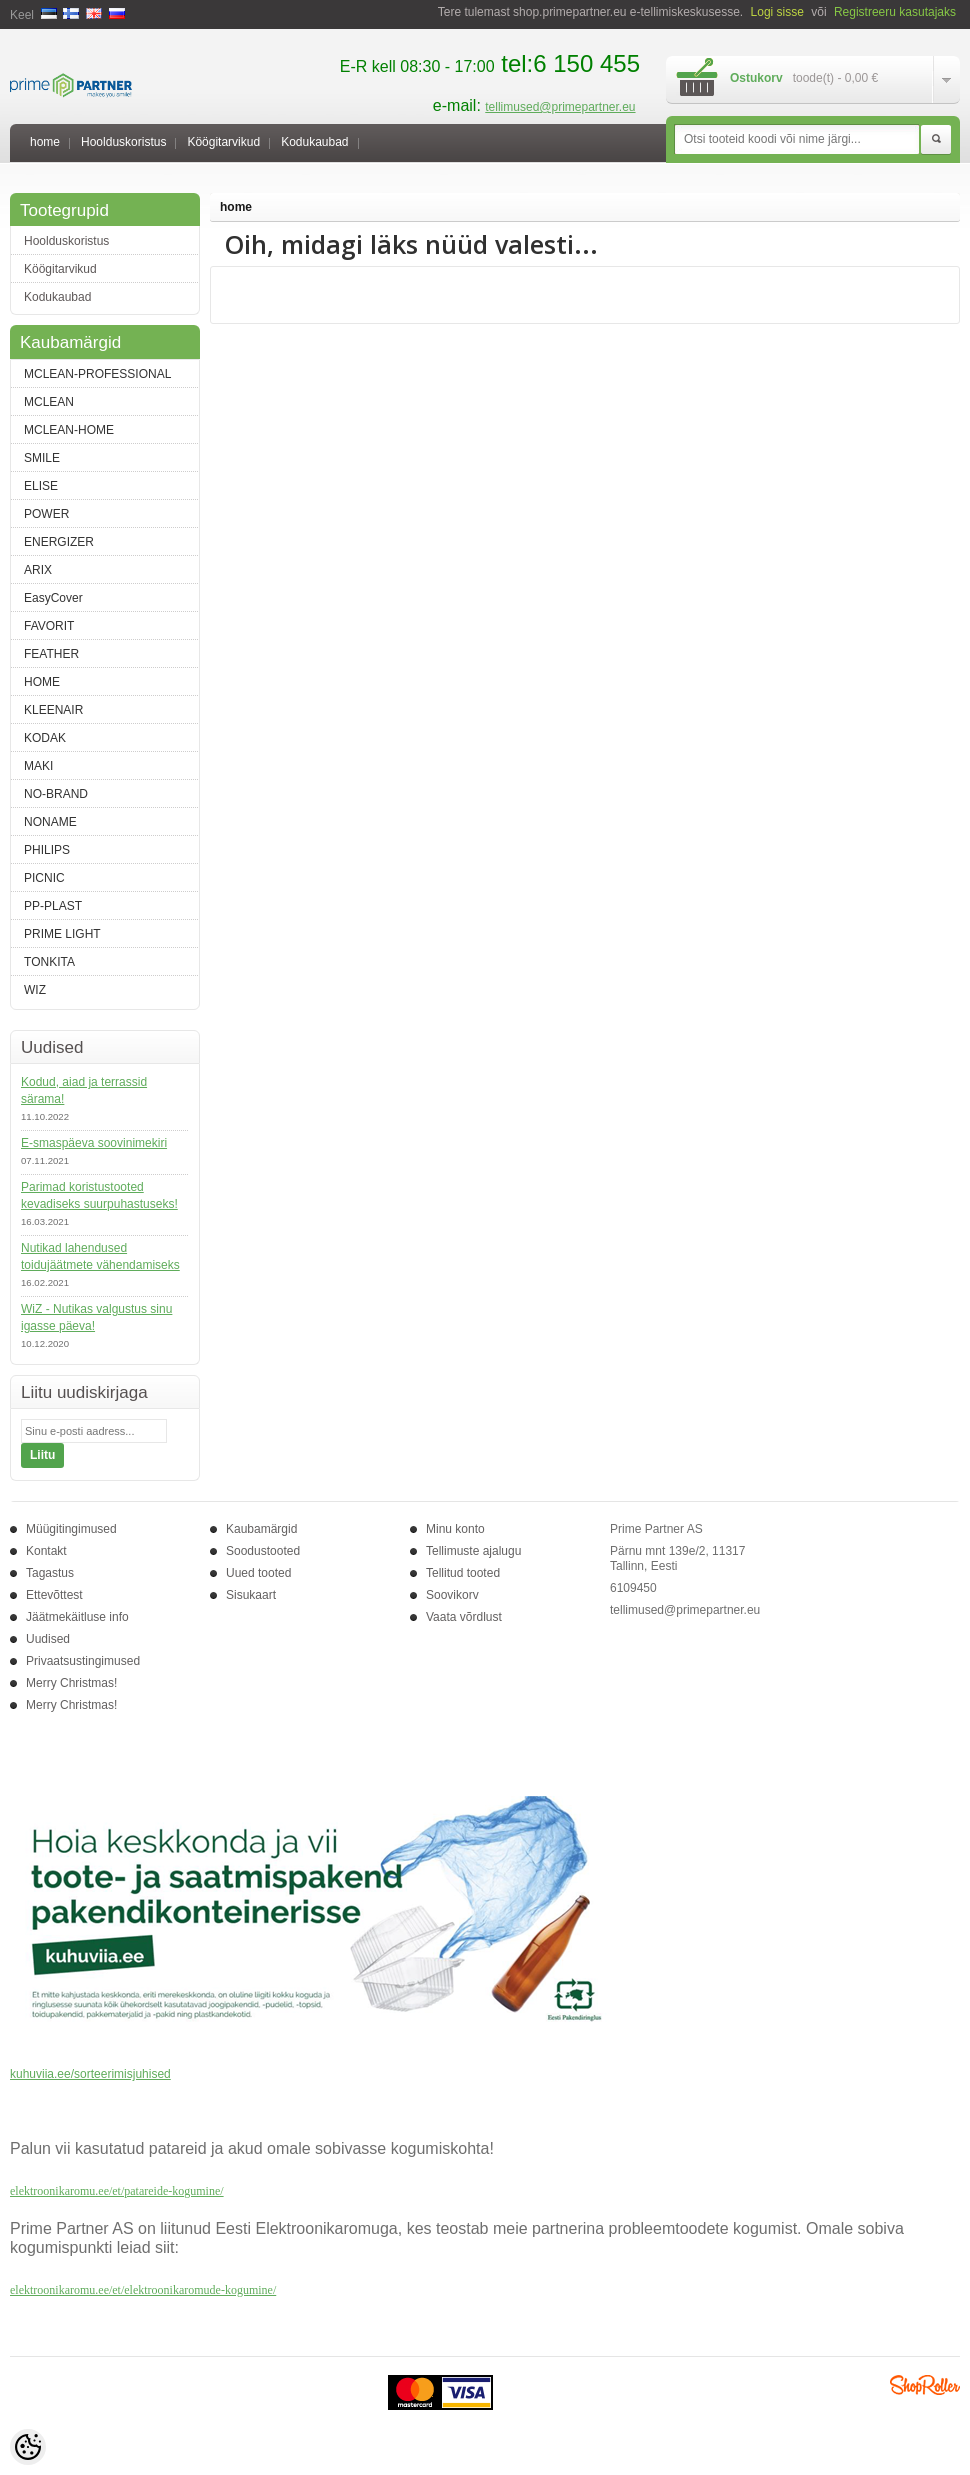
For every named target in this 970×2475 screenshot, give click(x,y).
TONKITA (49, 962)
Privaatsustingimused (83, 1661)
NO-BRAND (56, 794)
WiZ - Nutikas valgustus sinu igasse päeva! (96, 1317)
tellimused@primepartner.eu (560, 107)
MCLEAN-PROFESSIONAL (97, 374)
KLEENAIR (53, 710)
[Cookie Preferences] (28, 2447)
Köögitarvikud (223, 142)
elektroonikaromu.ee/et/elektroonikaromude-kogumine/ (143, 2290)
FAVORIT (49, 626)
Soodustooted (263, 1551)
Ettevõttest (54, 1595)
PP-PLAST (53, 906)
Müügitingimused (71, 1529)
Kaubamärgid (261, 1529)
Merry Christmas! (71, 1683)
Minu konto (455, 1529)
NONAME (50, 822)
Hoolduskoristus (123, 142)
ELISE (41, 486)
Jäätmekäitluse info (77, 1617)
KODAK (45, 738)
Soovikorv (452, 1595)
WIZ (35, 990)
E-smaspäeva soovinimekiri (94, 1143)
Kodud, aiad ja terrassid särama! (84, 1090)
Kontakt (46, 1551)
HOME (42, 682)
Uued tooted (258, 1573)
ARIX (38, 570)
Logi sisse (777, 12)
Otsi (936, 140)
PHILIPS (47, 850)
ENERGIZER (59, 542)
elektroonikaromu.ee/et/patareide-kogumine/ (117, 2191)
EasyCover (53, 598)
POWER (46, 514)
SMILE (42, 458)
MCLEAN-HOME (69, 430)
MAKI (38, 766)
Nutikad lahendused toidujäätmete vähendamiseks (100, 1256)
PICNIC (44, 878)
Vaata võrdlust (464, 1617)
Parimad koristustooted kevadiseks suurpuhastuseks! (99, 1195)
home (45, 142)
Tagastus (50, 1573)
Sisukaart (251, 1595)
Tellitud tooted (463, 1573)
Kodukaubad (314, 142)
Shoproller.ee (925, 2385)
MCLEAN (49, 402)
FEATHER (51, 654)
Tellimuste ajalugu (473, 1551)
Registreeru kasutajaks (895, 12)
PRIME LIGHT (62, 934)
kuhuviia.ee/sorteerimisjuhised (90, 2074)
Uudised (48, 1639)
